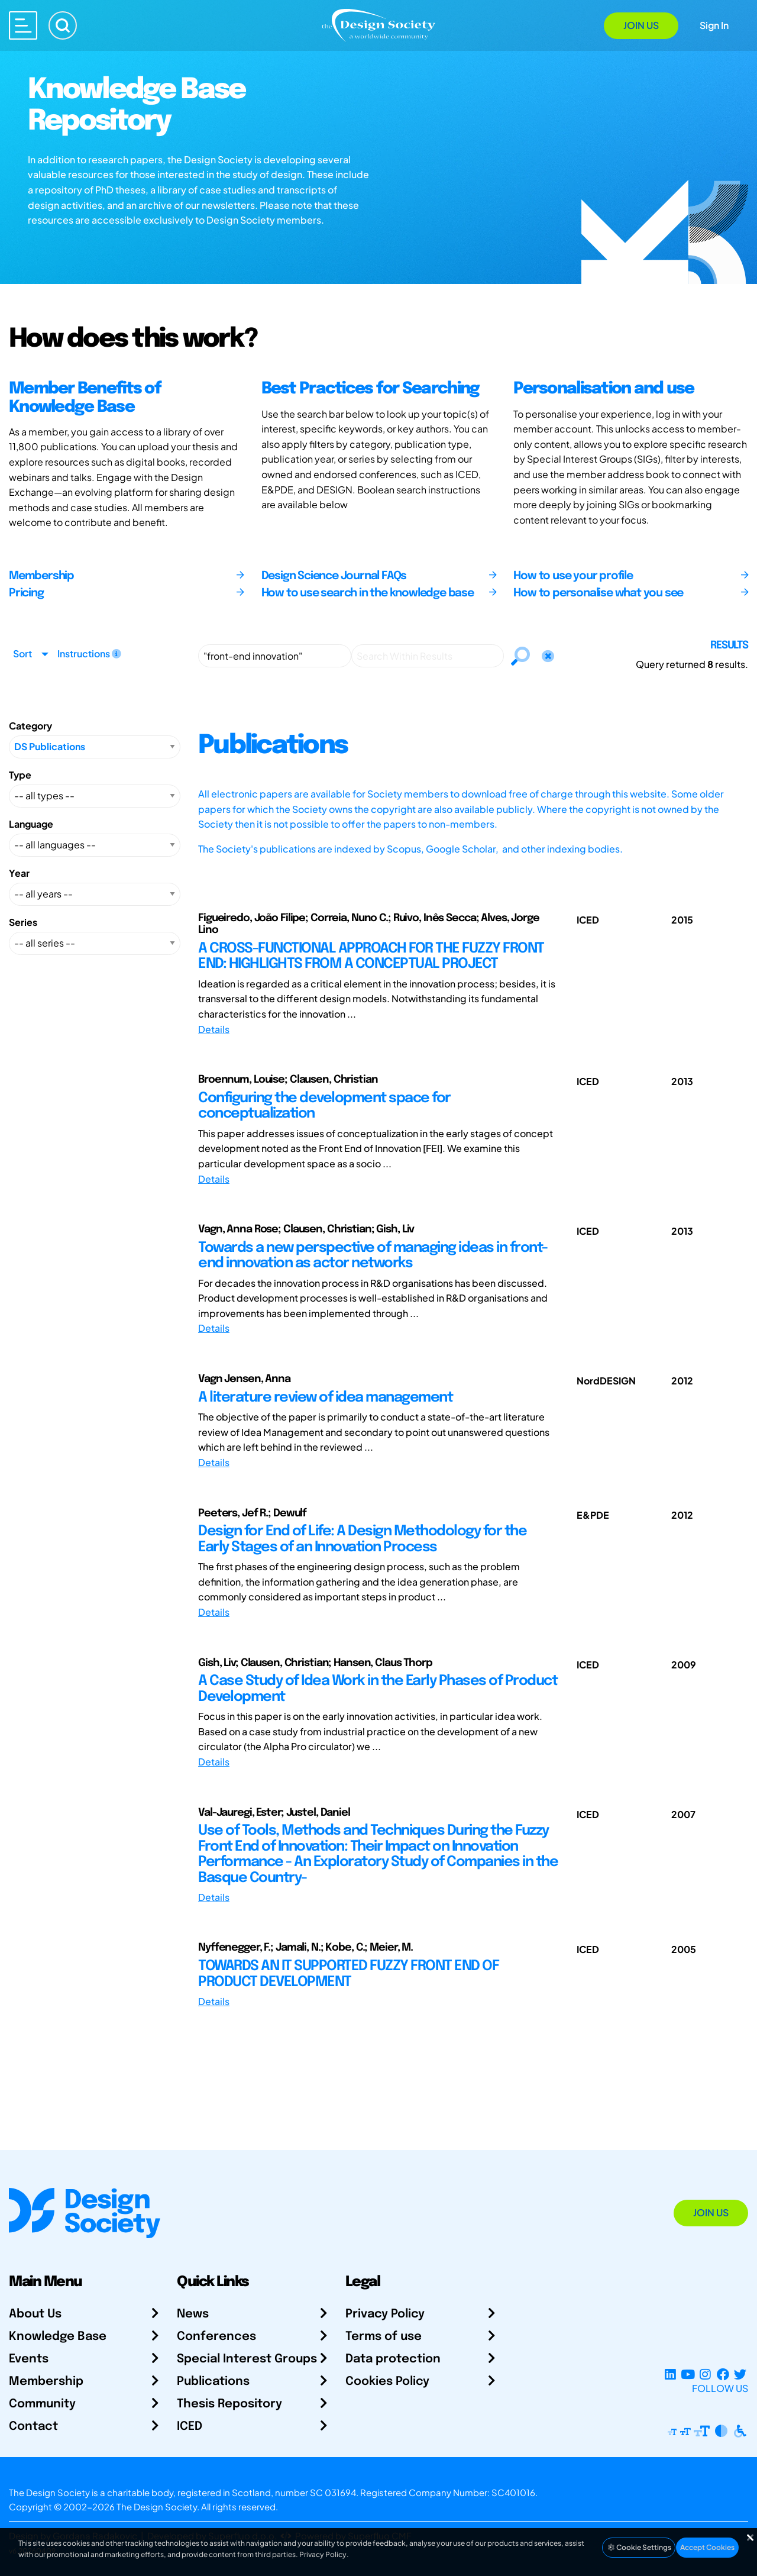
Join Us (641, 25)
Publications (213, 2381)
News (193, 2314)
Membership (46, 2381)
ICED (189, 2426)
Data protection (393, 2359)
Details (213, 1029)
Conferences (216, 2336)
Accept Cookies (707, 2547)
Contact (33, 2426)
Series (23, 922)
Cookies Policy (387, 2381)
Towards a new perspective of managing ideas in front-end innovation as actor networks (373, 1256)
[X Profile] (740, 2374)
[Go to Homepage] (378, 24)
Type (20, 775)
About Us (35, 2314)
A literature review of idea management (325, 1397)
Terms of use (383, 2336)
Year (19, 873)
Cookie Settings (638, 2547)
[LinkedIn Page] (670, 2374)
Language (31, 824)
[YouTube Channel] (687, 2374)
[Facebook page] (723, 2374)
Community (42, 2404)
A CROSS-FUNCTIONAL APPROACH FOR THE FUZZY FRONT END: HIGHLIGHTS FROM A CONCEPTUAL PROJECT (371, 956)
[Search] (62, 25)
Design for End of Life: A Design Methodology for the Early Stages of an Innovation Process (362, 1539)
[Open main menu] (23, 25)
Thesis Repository (229, 2404)
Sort (22, 653)
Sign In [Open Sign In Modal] (714, 25)
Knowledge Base (57, 2336)
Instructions (89, 653)
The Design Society (157, 2506)
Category (30, 725)
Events (28, 2359)
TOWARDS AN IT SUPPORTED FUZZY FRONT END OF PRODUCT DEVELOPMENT (348, 1974)
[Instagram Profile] (705, 2374)
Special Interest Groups (247, 2359)
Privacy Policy (385, 2314)
